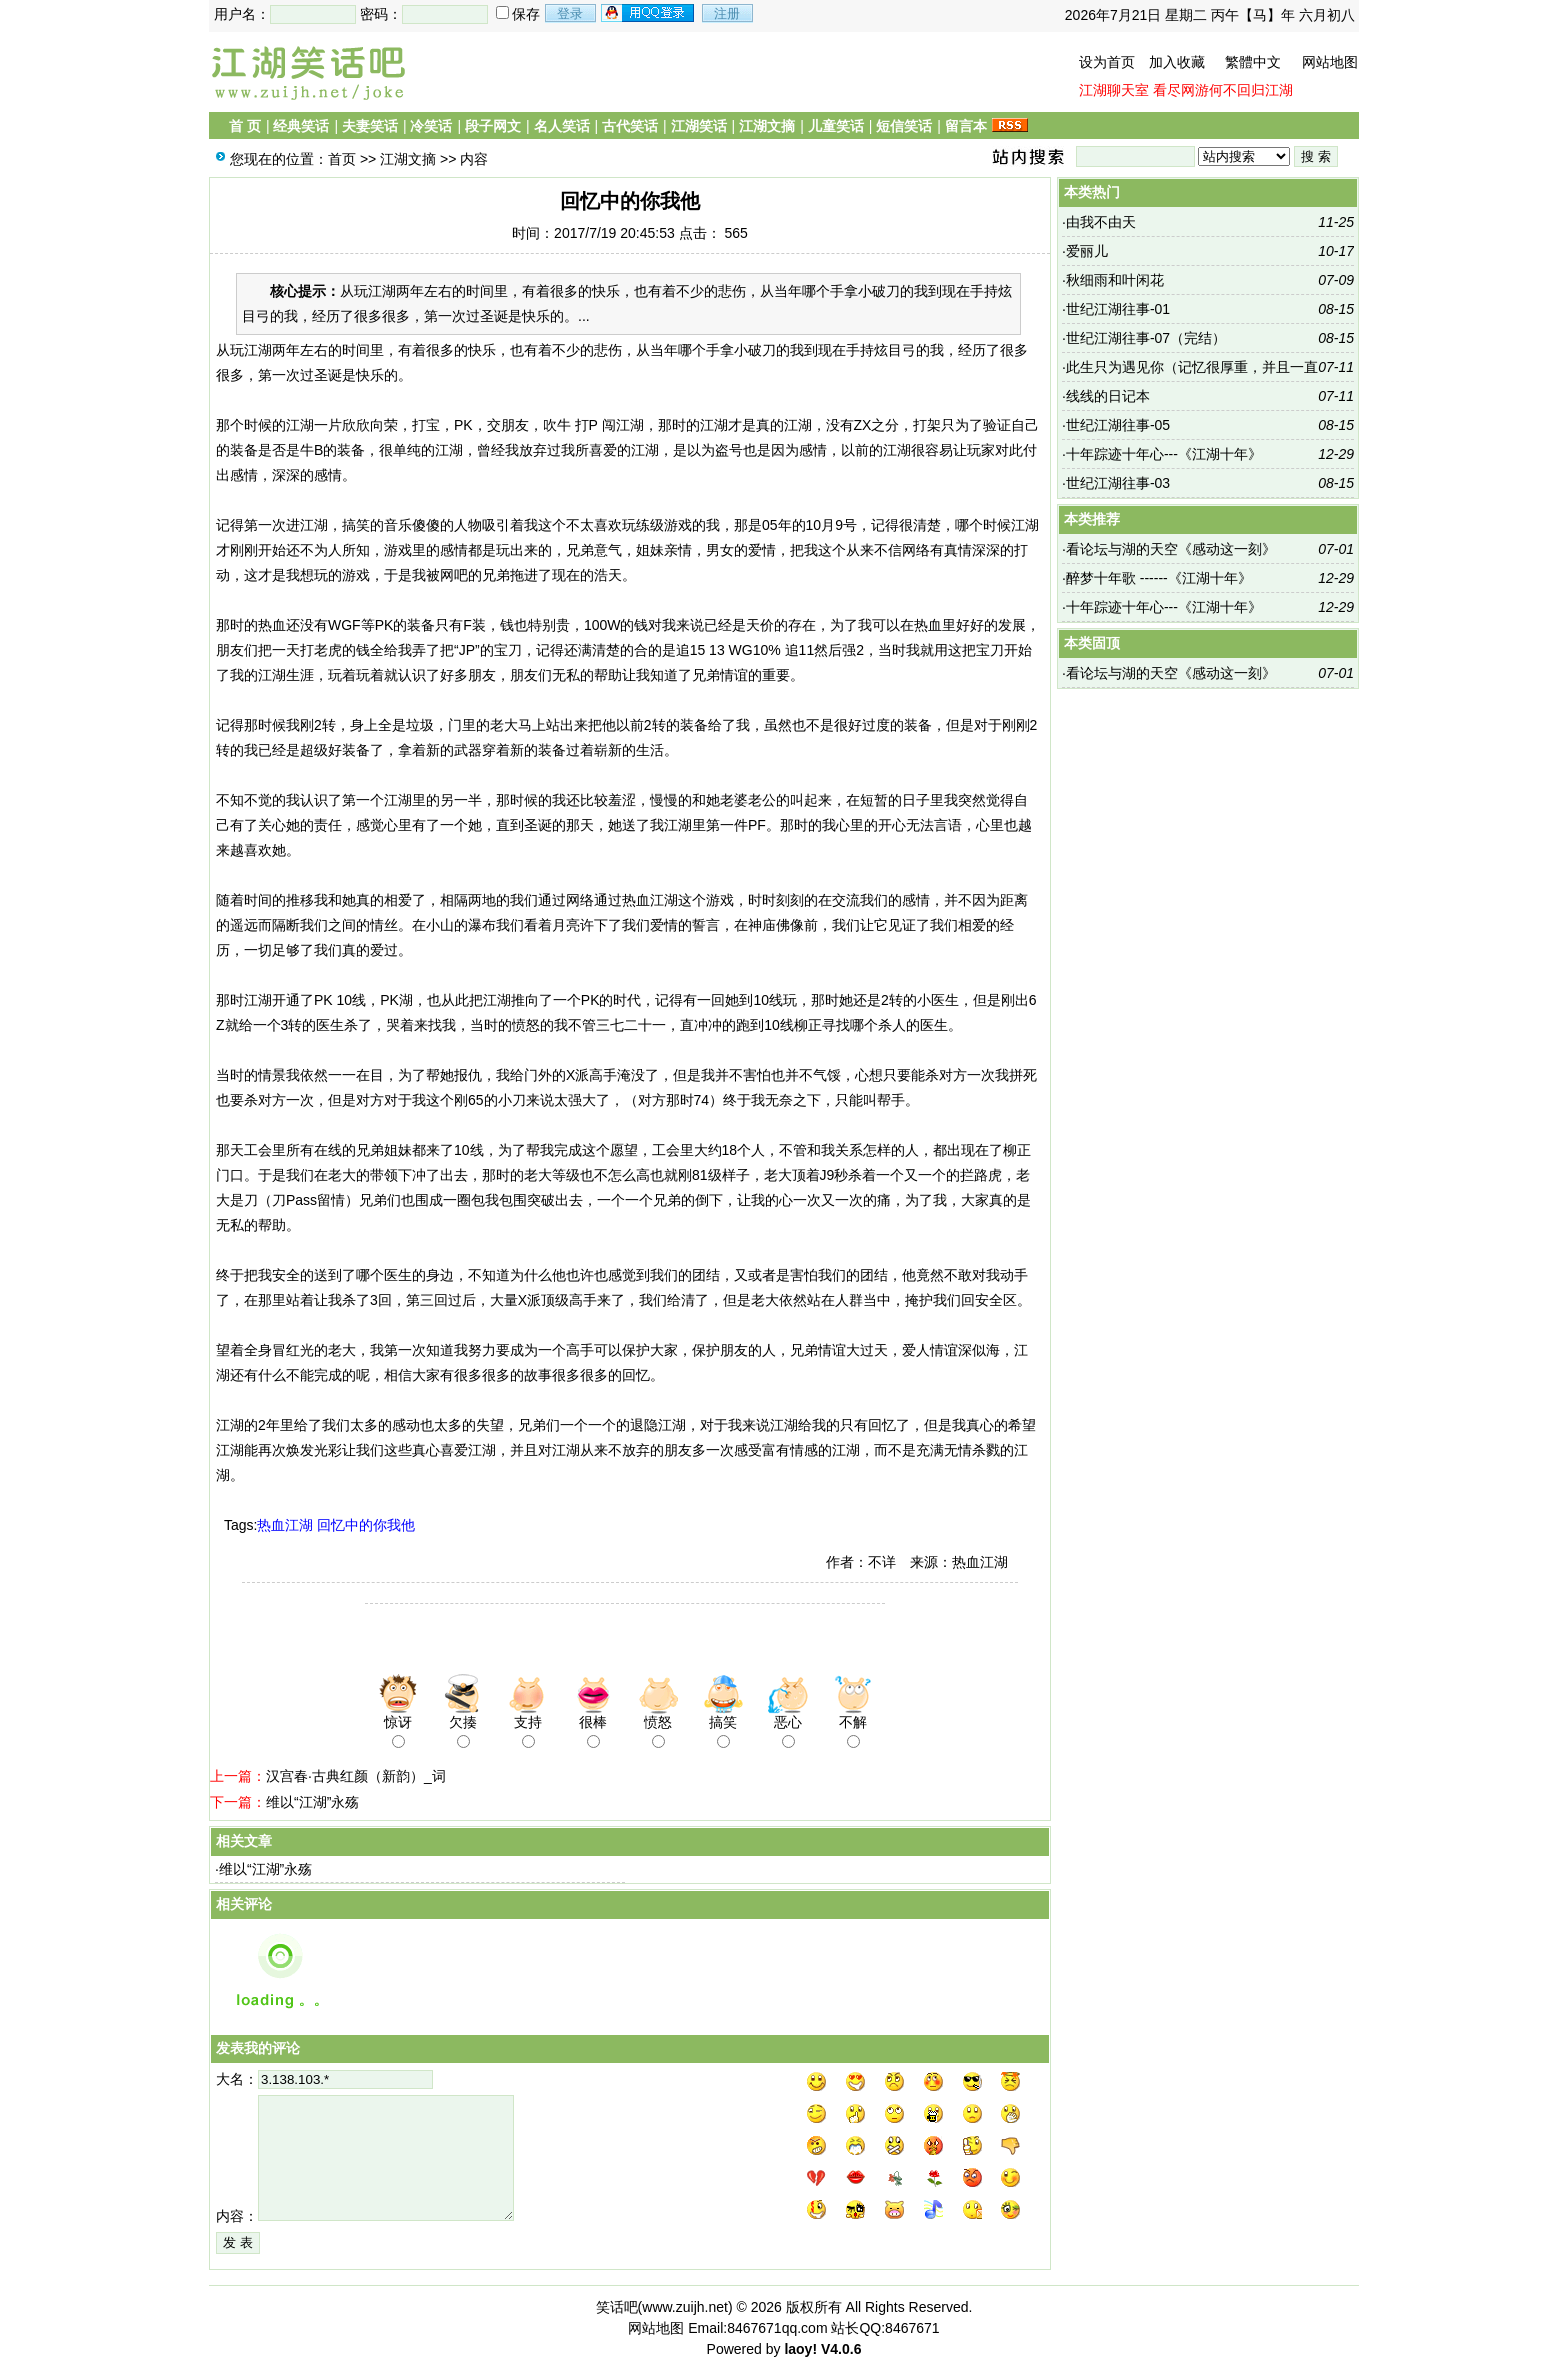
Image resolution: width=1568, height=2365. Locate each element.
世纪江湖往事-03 (1118, 483)
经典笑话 (301, 126)
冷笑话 (431, 126)
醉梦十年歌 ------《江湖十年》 (1159, 578)
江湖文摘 (767, 126)
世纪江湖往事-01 (1118, 309)
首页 (342, 159)
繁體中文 (1253, 62)
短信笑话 (904, 126)
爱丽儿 (1087, 251)
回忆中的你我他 (366, 1525)
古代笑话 (630, 126)
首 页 (245, 126)
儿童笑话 (836, 126)
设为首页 (1107, 62)
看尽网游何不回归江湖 (1223, 90)
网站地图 (1330, 62)
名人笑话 (562, 126)
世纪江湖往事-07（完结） (1146, 338)
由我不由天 (1101, 222)
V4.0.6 (841, 2349)
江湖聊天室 (1114, 90)
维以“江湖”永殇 (312, 1802)
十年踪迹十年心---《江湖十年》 (1164, 454)
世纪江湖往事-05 (1118, 425)
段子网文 (493, 126)
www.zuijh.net (685, 2307)
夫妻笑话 (370, 126)
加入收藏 (1177, 62)
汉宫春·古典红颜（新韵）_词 (356, 1776)
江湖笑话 (699, 126)
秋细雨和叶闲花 (1115, 280)
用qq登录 (649, 13)
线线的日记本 (1108, 396)
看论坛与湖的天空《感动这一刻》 (1171, 549)
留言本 (966, 126)
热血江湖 (285, 1525)
